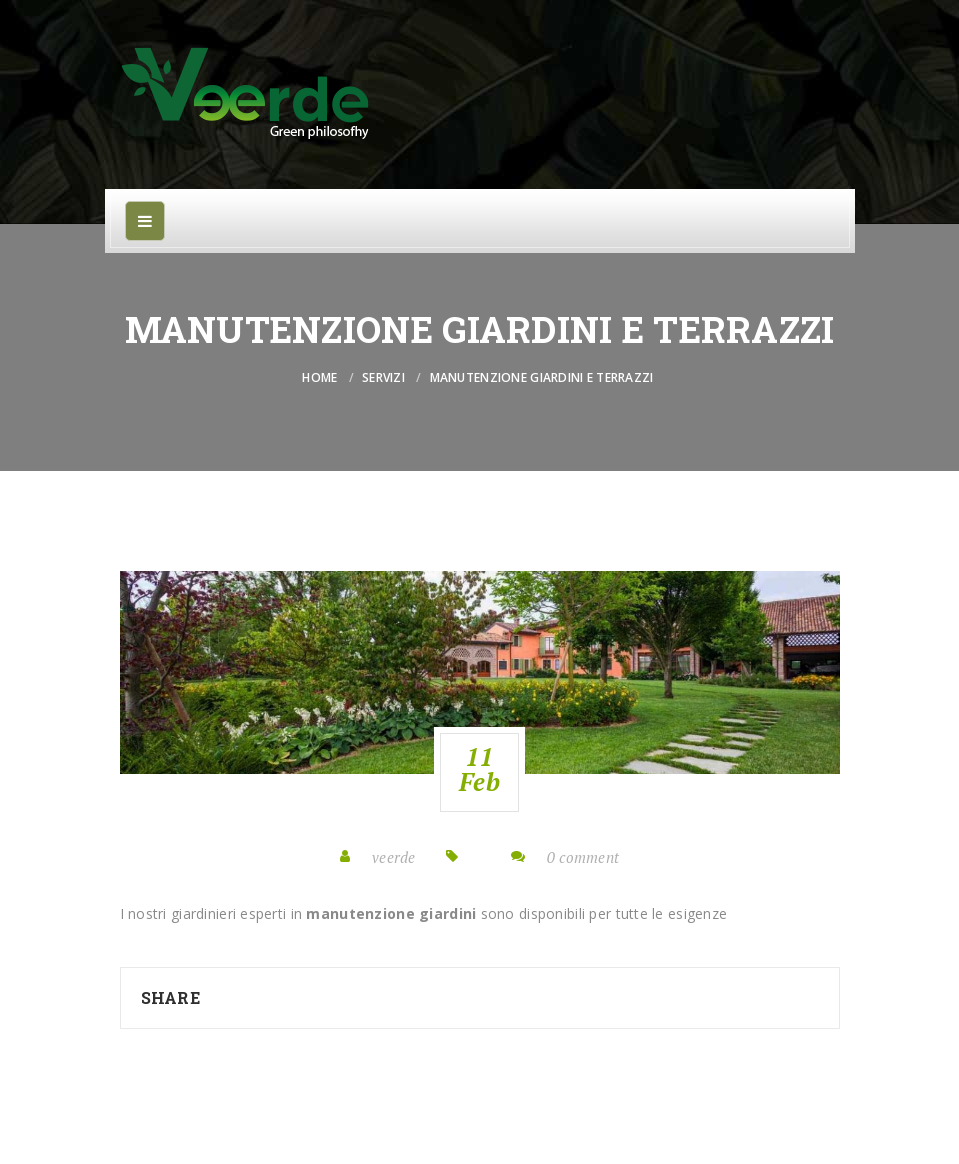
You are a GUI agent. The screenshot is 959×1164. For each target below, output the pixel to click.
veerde (394, 857)
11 (479, 769)
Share (170, 997)
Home (319, 377)
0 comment (583, 857)
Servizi (383, 377)
